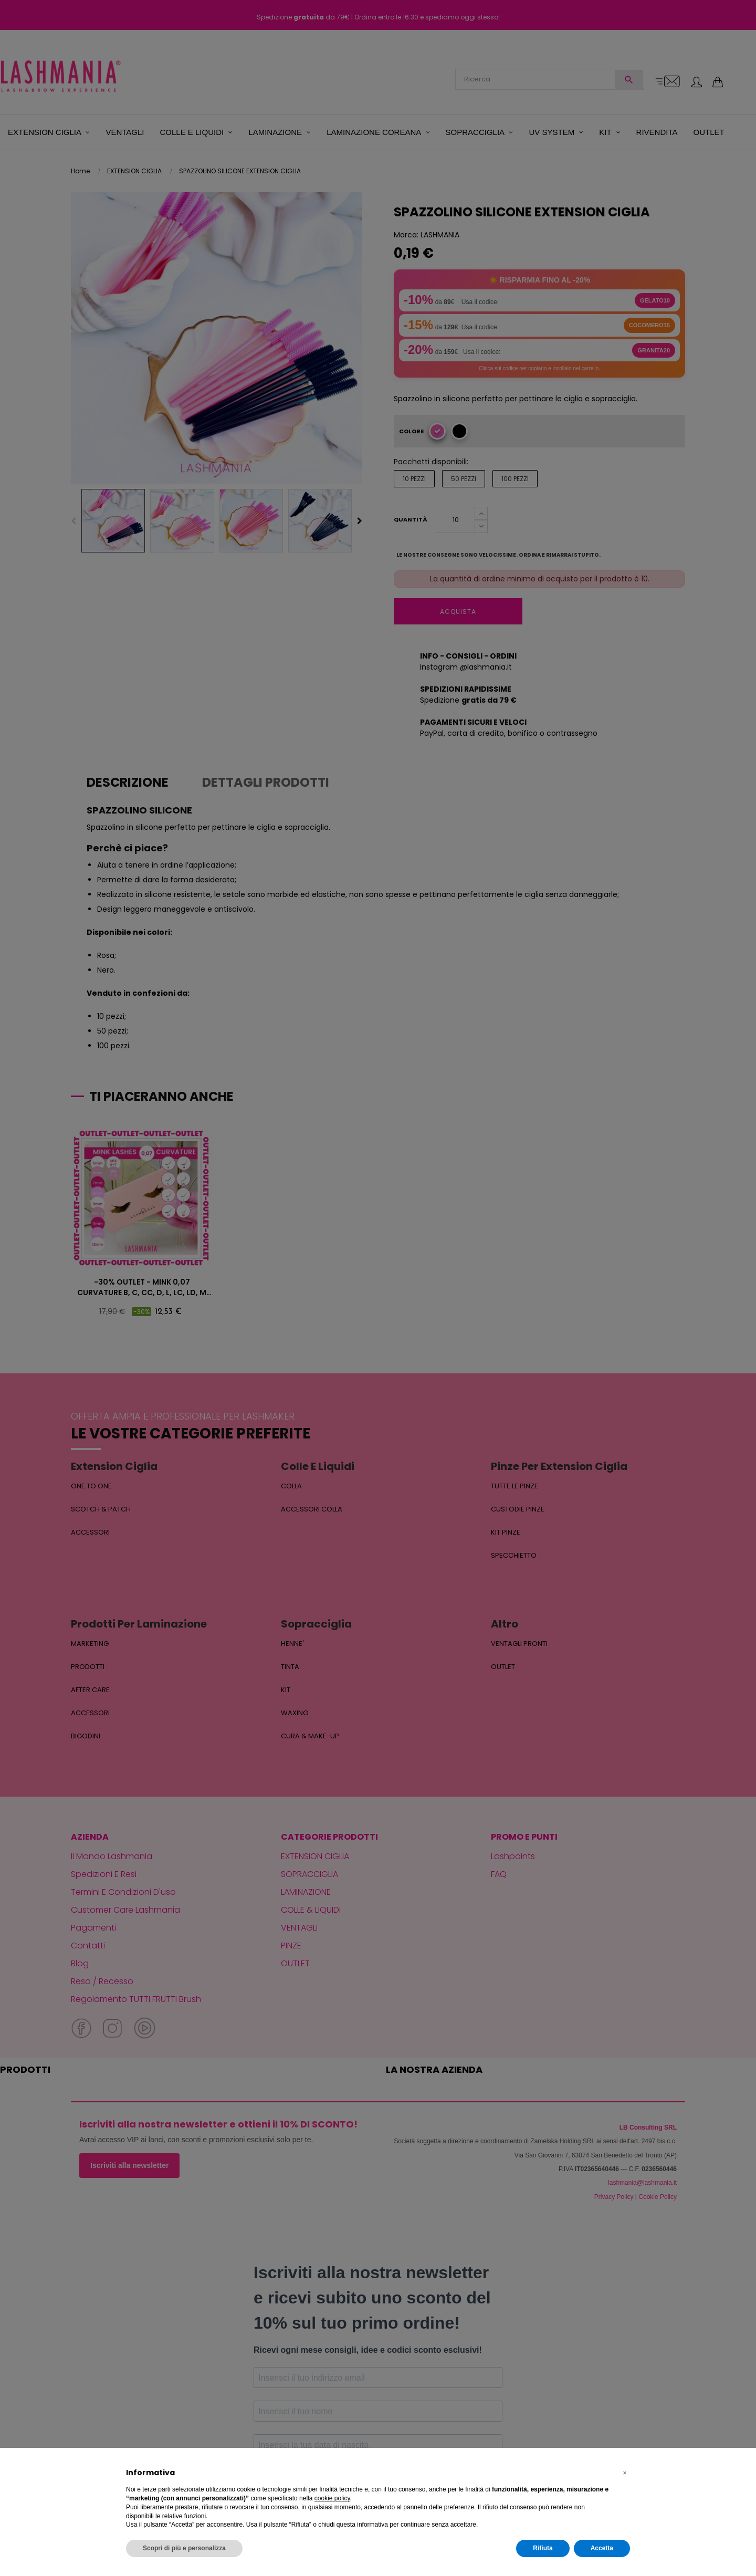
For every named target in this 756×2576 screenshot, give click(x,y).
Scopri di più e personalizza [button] (184, 2548)
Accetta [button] (602, 2548)
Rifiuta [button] (542, 2548)
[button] (624, 2473)
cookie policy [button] (332, 2498)
